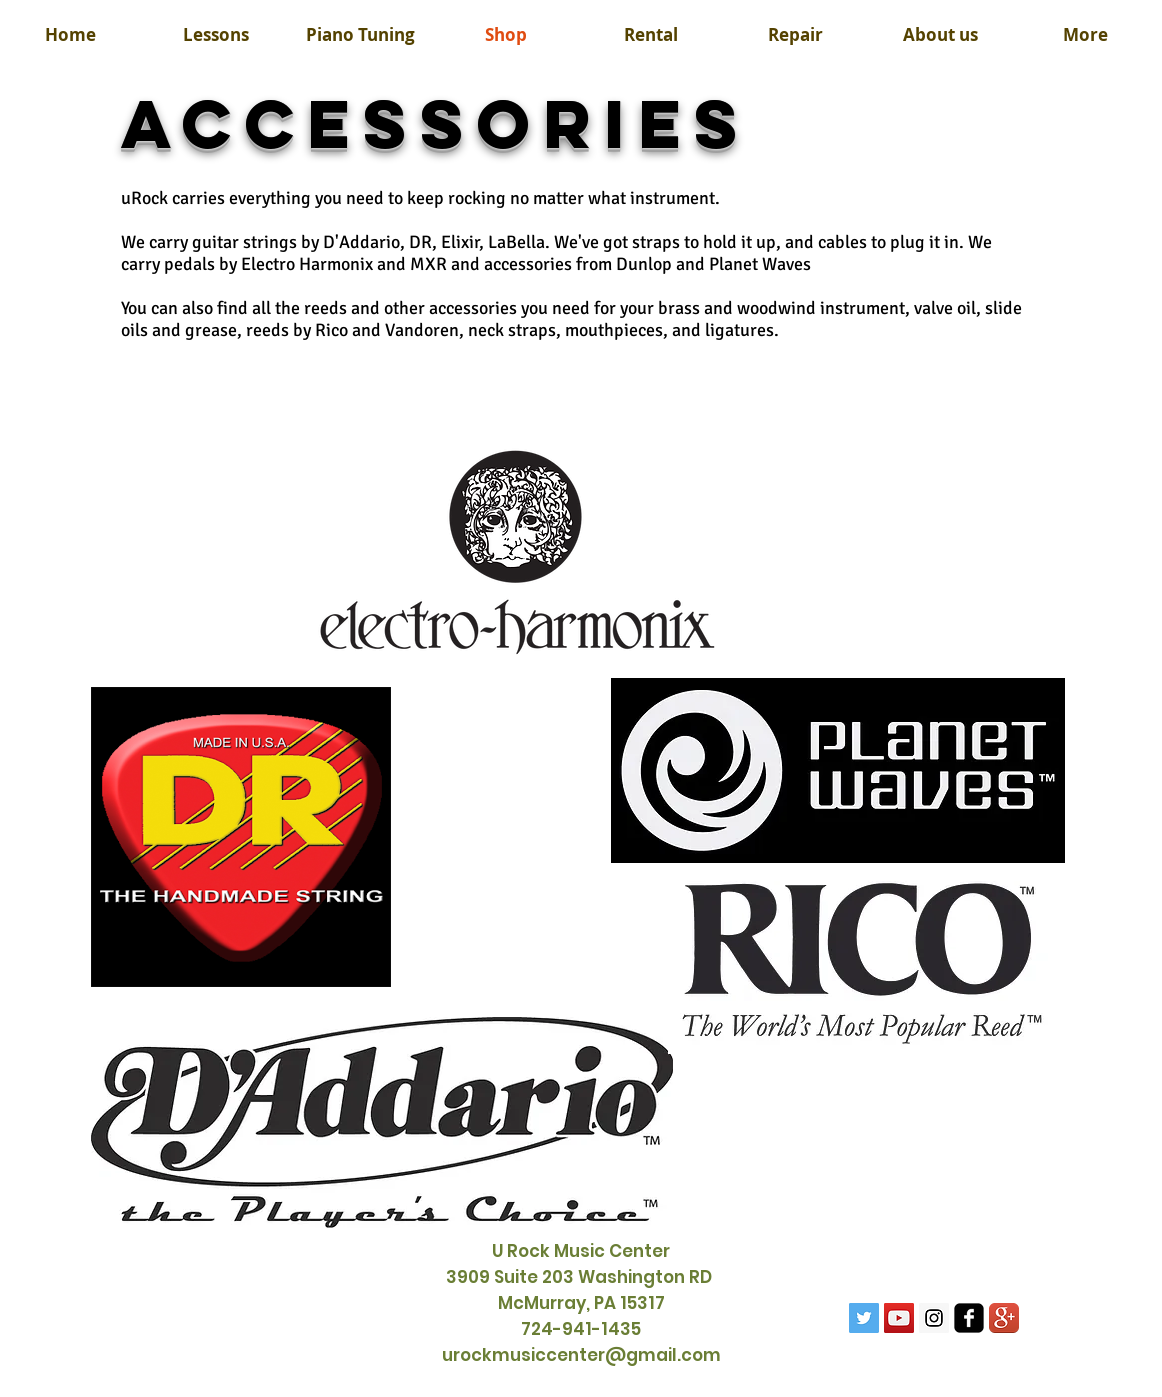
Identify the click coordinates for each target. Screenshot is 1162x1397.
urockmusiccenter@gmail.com (581, 1355)
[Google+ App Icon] (1004, 1318)
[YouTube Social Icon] (899, 1318)
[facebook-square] (969, 1318)
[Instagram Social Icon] (934, 1318)
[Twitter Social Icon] (864, 1318)
